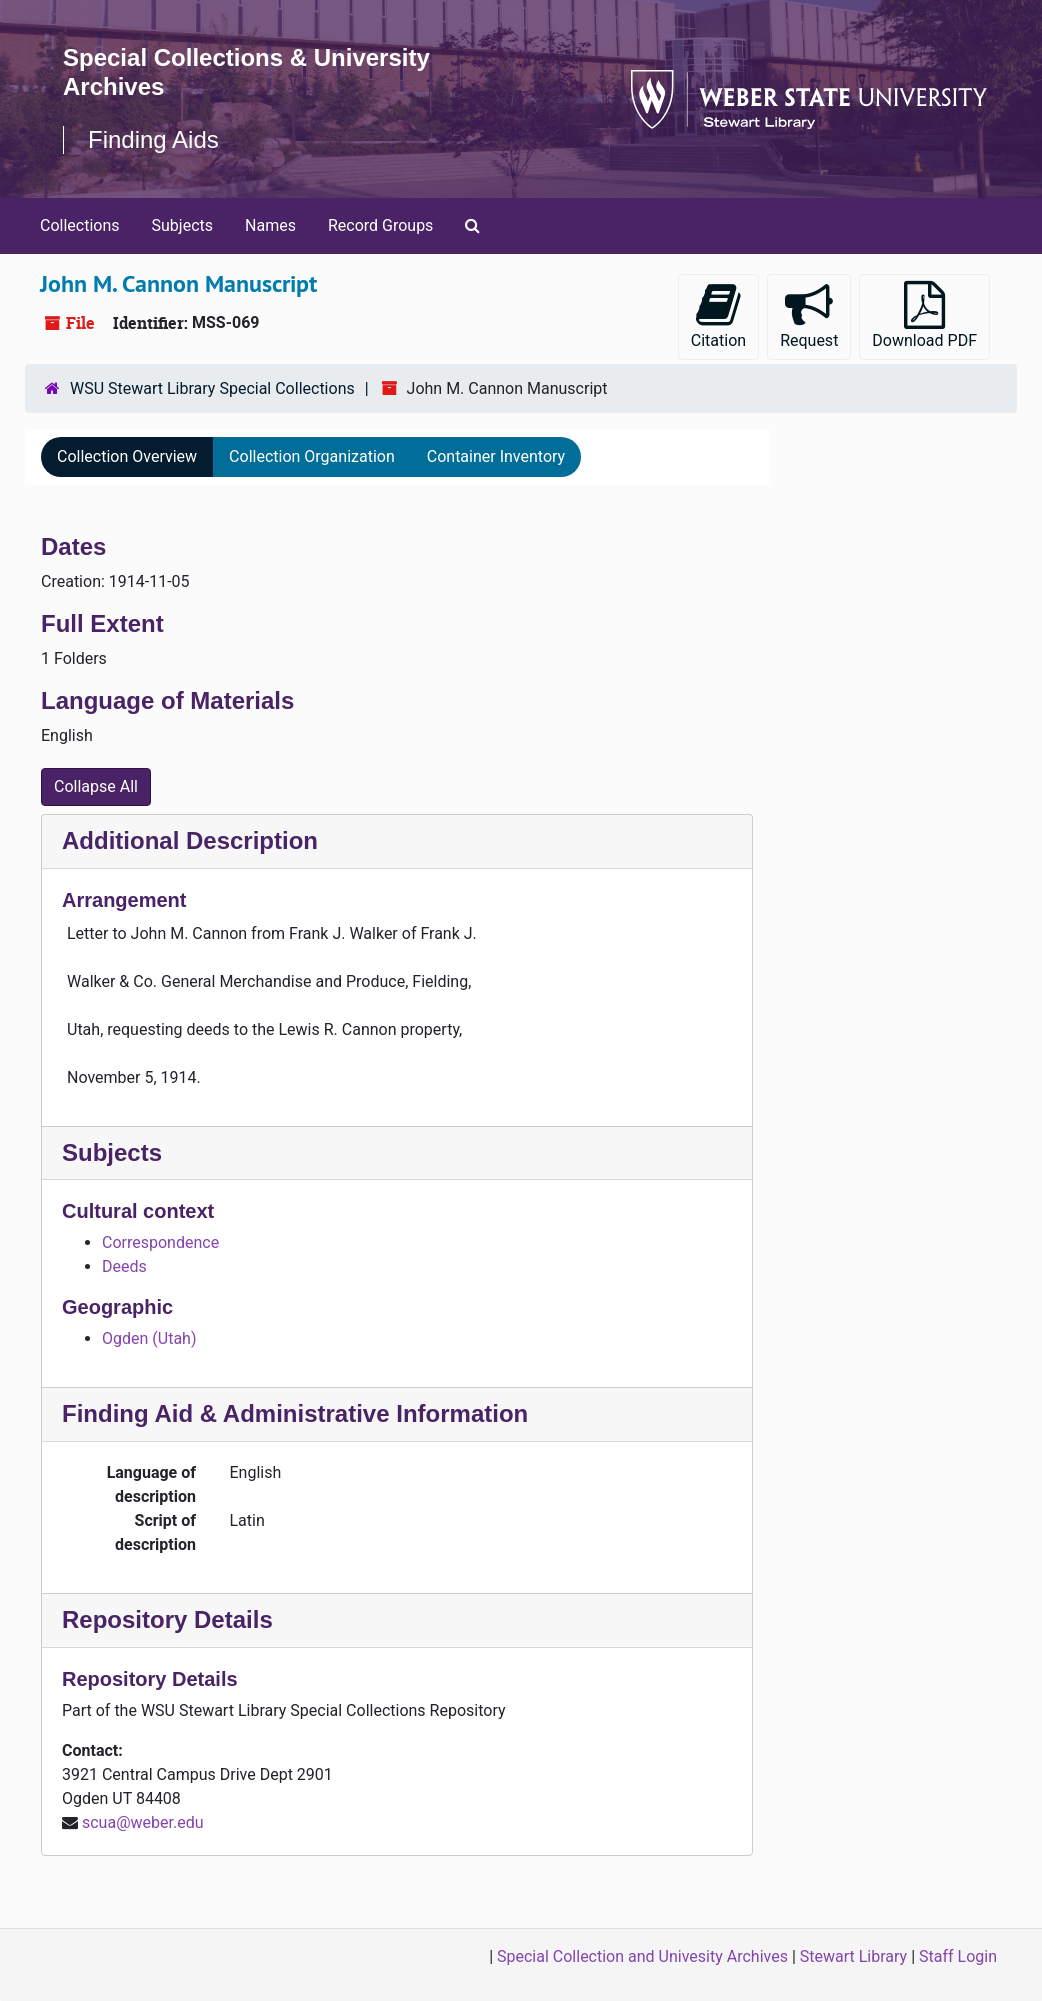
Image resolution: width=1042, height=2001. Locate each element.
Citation (718, 315)
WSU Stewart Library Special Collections (212, 388)
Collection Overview (127, 456)
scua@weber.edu (143, 1822)
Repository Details (167, 1619)
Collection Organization (312, 456)
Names (270, 225)
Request (809, 315)
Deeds (124, 1266)
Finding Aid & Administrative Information (295, 1413)
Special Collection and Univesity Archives (642, 1956)
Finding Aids (153, 139)
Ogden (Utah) (149, 1338)
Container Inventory (496, 456)
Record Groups (380, 225)
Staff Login (958, 1956)
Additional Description (190, 840)
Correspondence (160, 1242)
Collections (80, 225)
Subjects (182, 225)
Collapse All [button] (96, 786)
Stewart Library (853, 1956)
